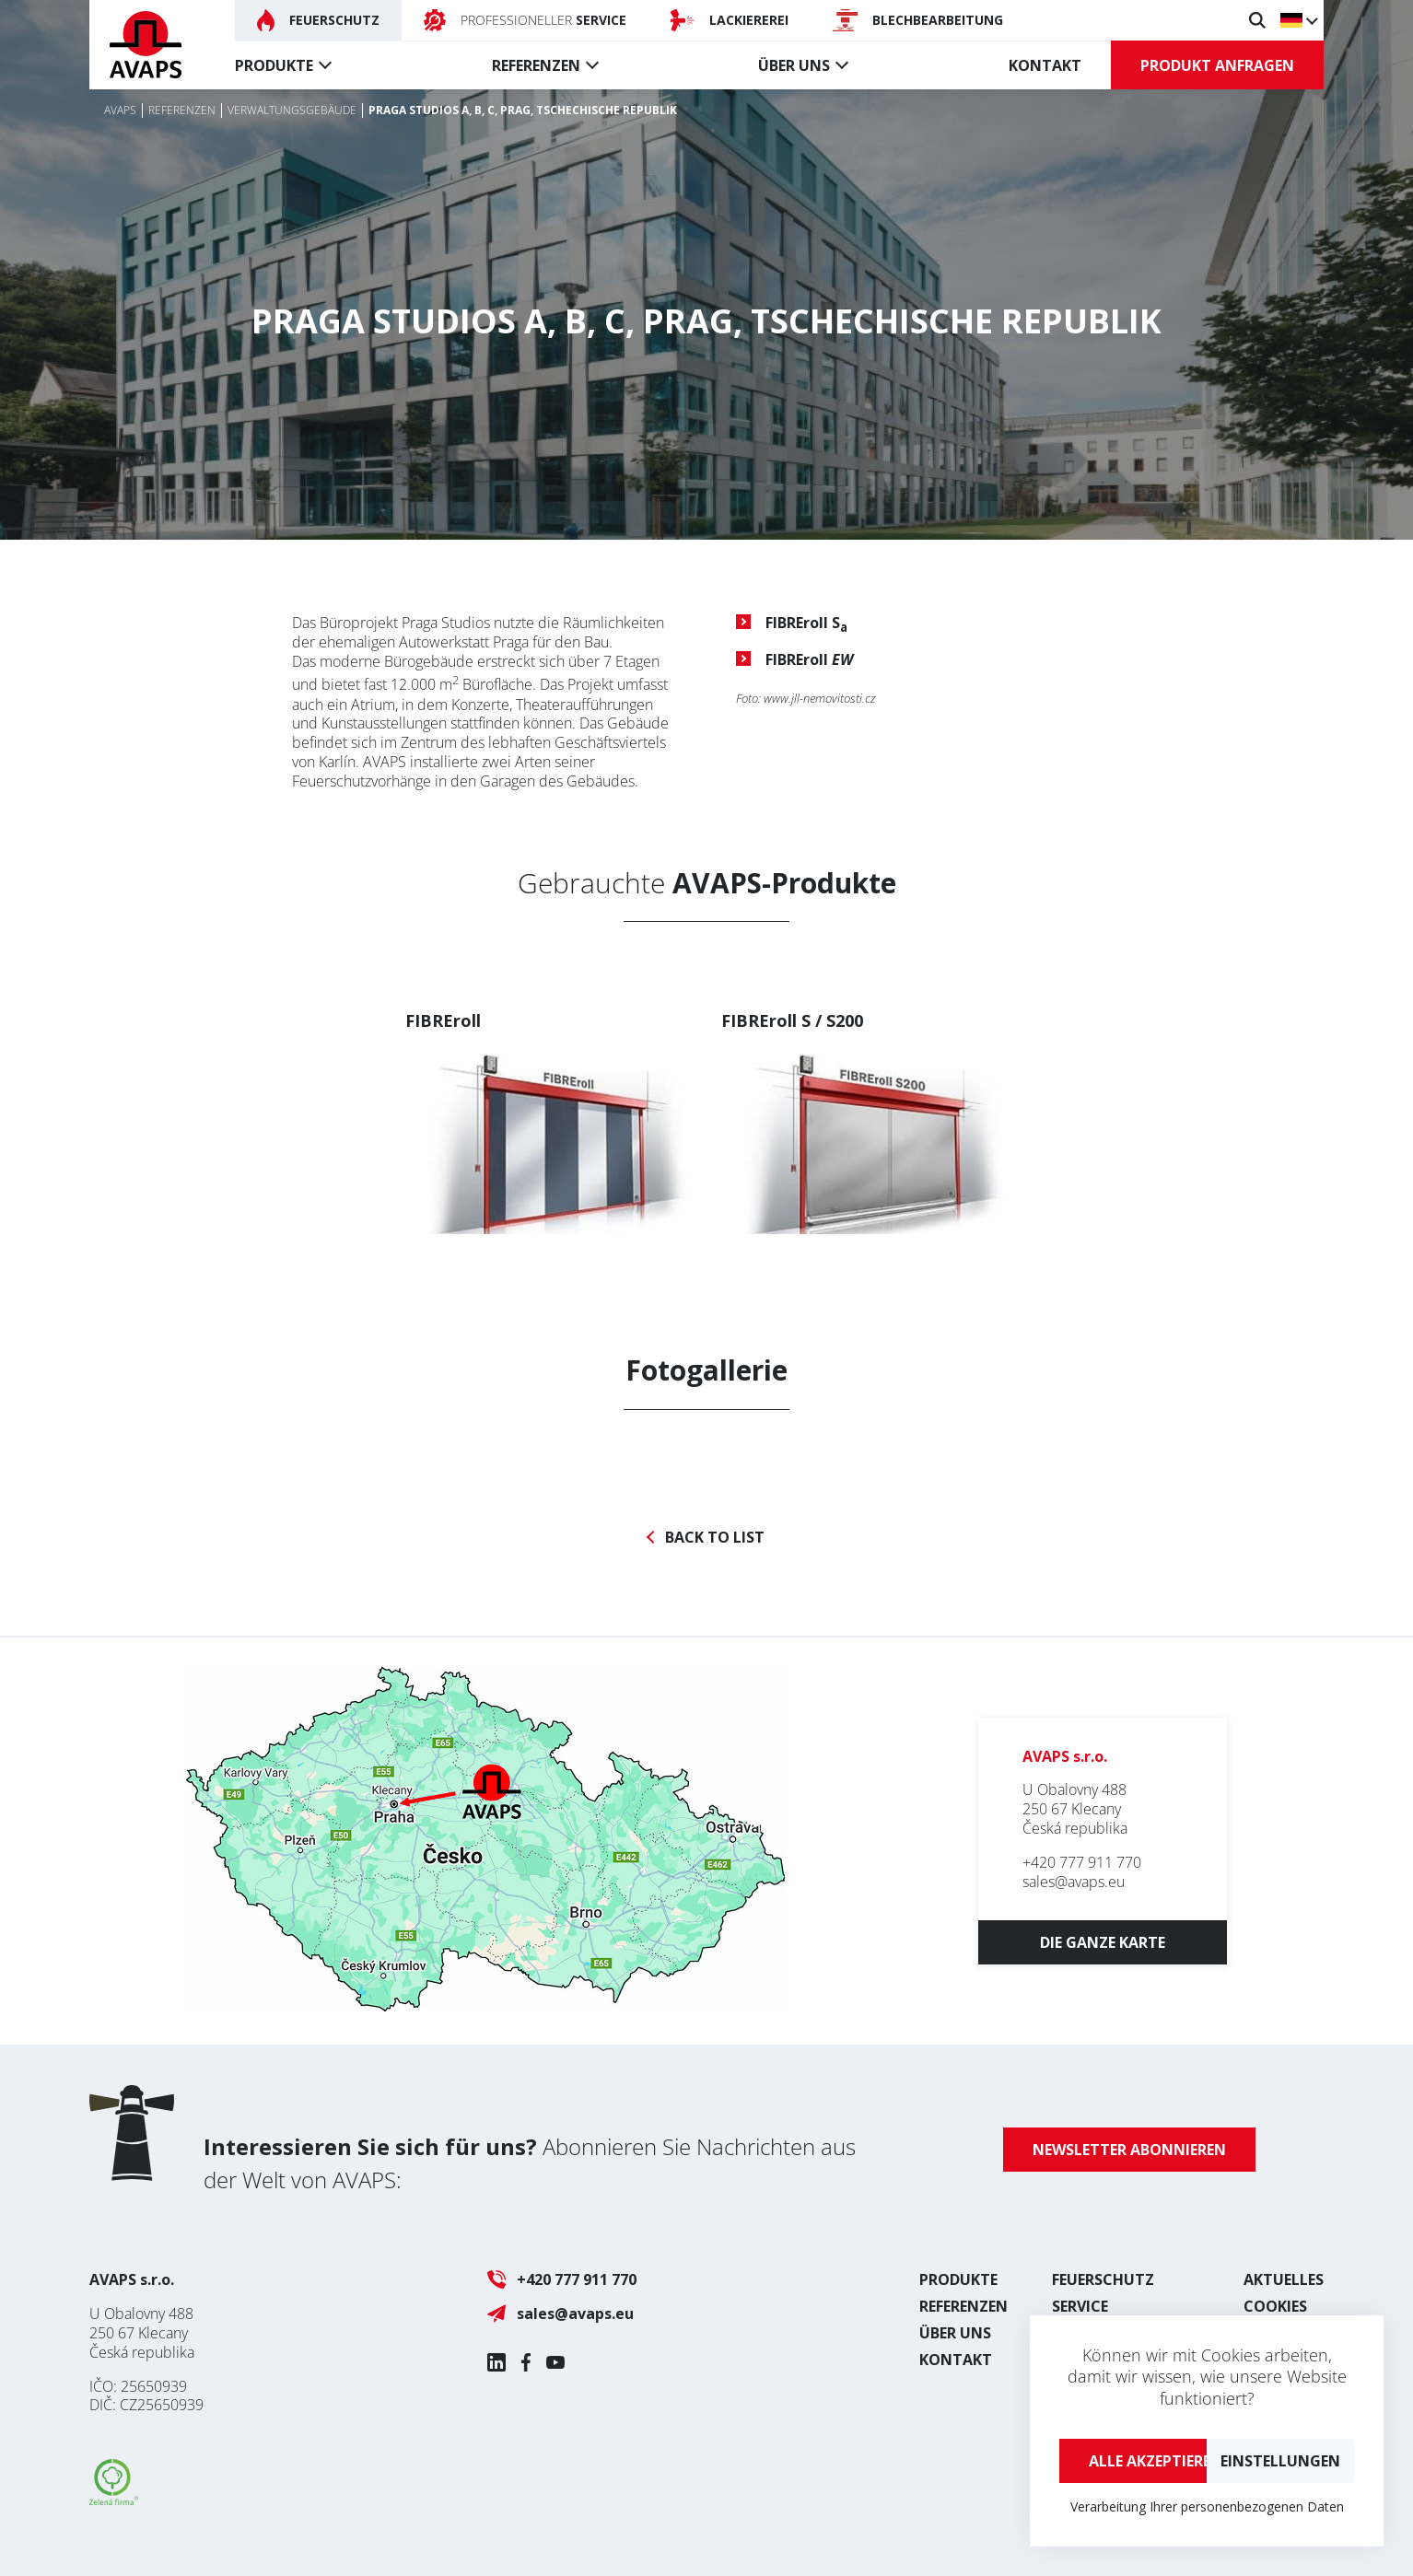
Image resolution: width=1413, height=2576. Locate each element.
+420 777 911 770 (1081, 1862)
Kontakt (1045, 65)
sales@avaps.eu (1073, 1881)
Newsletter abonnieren (1129, 2149)
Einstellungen (1280, 2461)
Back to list (715, 1537)
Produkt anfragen (1217, 65)
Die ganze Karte (1102, 1942)
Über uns (794, 65)
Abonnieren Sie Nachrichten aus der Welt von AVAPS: (530, 2163)
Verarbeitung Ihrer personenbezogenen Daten (1207, 2506)
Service (1080, 2306)
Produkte (274, 65)
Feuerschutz (1103, 2279)
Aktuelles (1284, 2279)
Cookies (1275, 2306)
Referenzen (536, 65)
